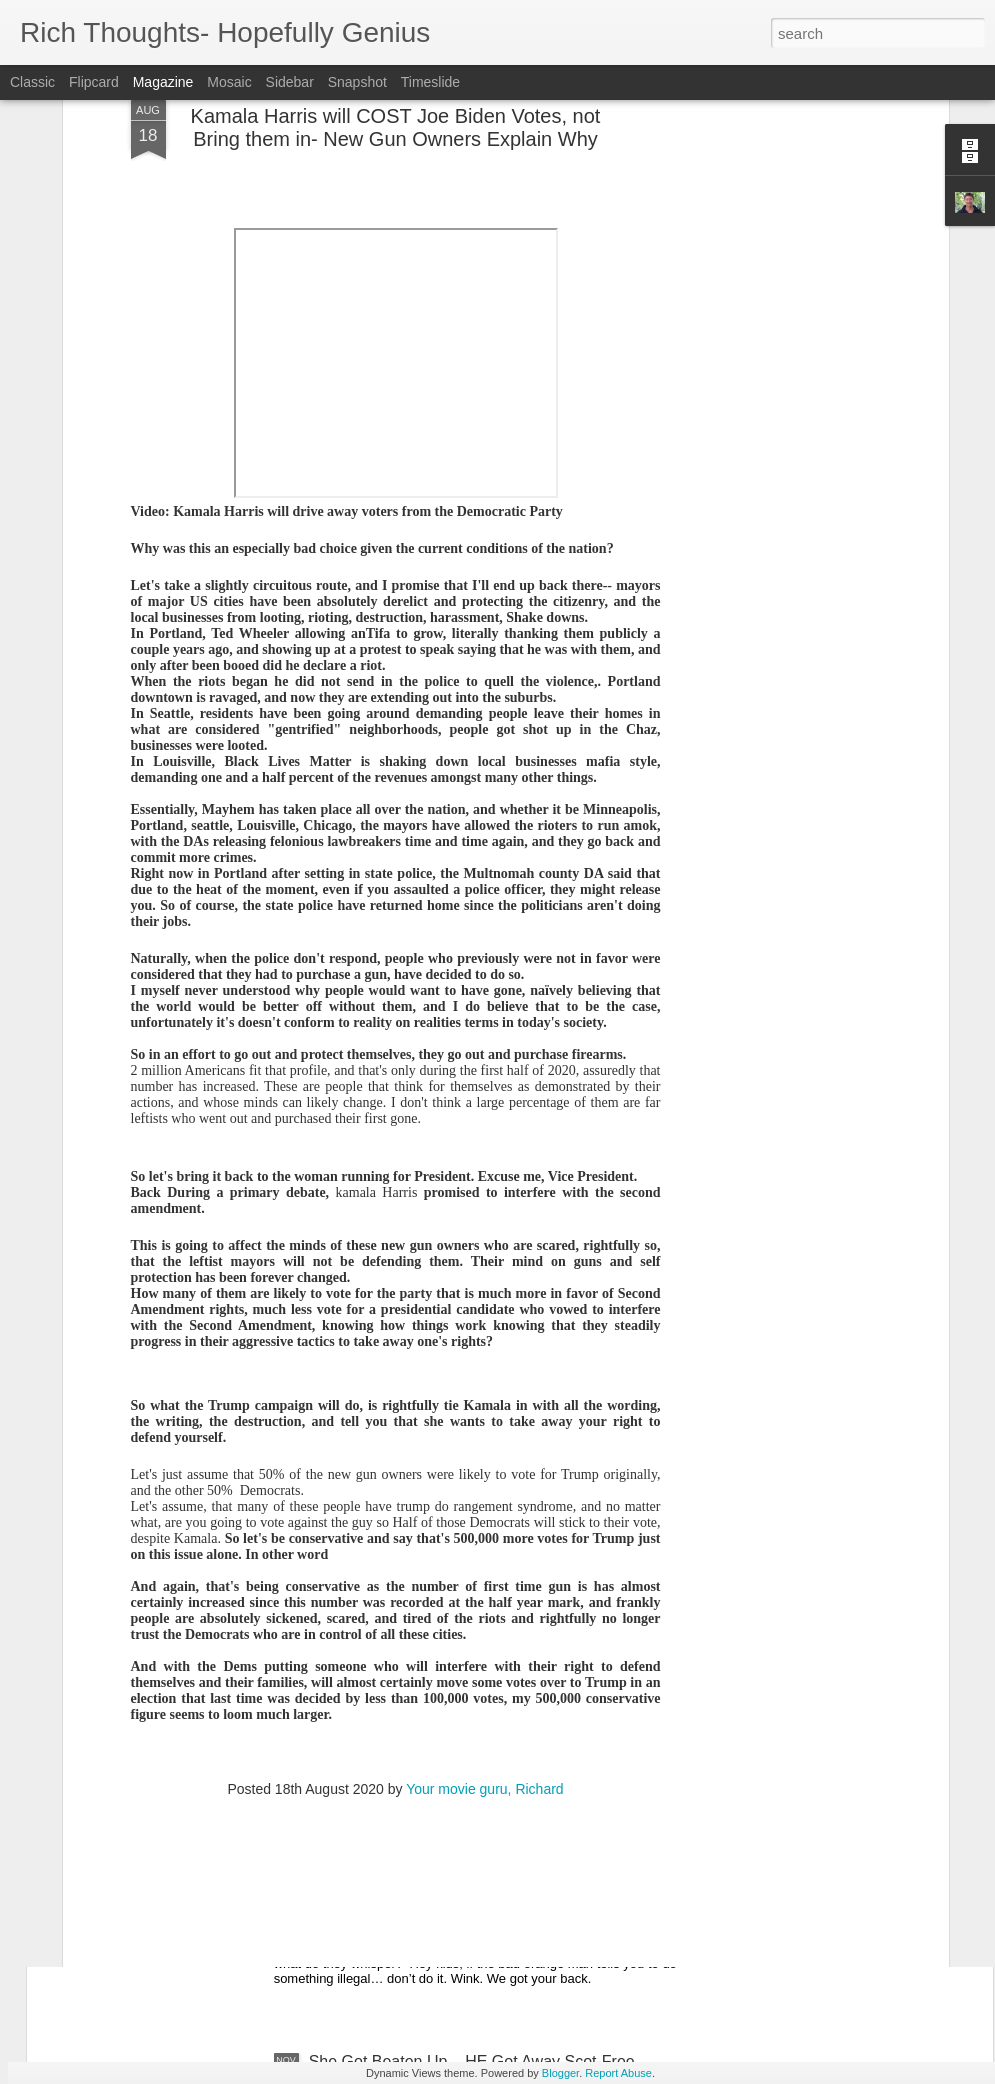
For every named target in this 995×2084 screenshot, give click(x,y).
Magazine (163, 82)
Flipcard (94, 82)
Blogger (560, 2073)
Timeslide (430, 82)
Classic (32, 82)
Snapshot (357, 82)
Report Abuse (618, 2073)
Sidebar (290, 82)
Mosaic (229, 82)
